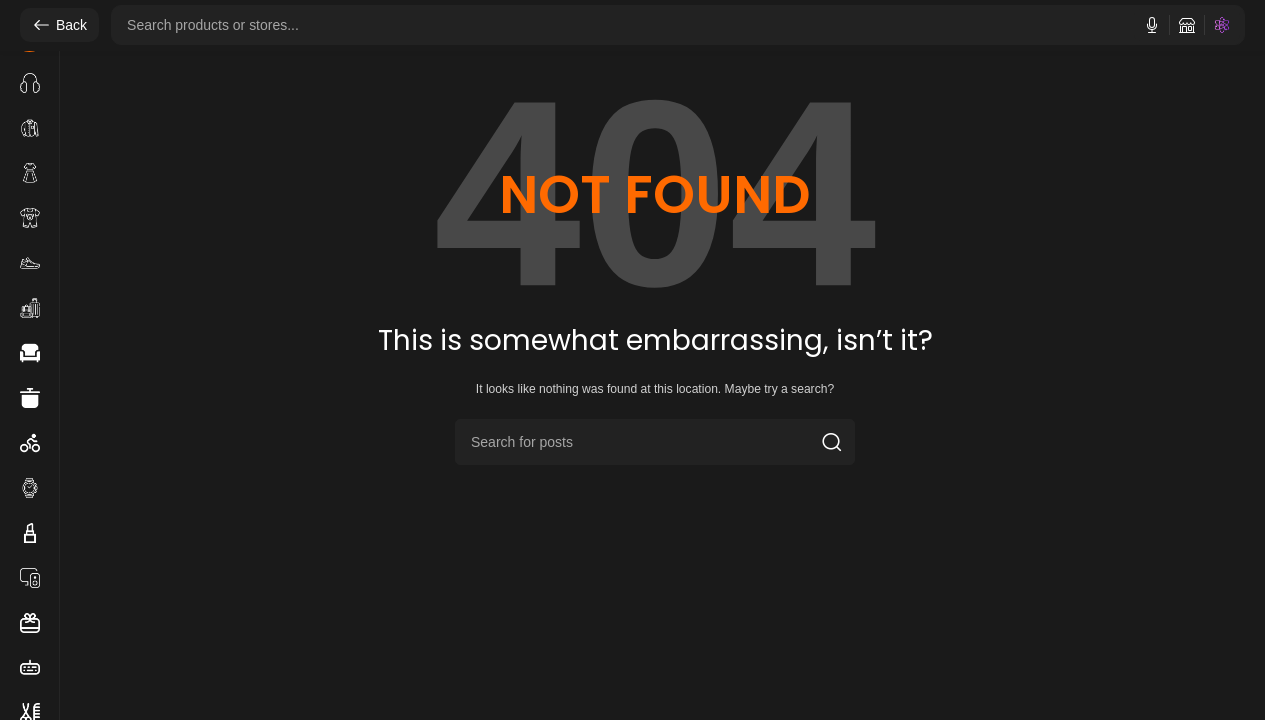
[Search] (655, 442)
